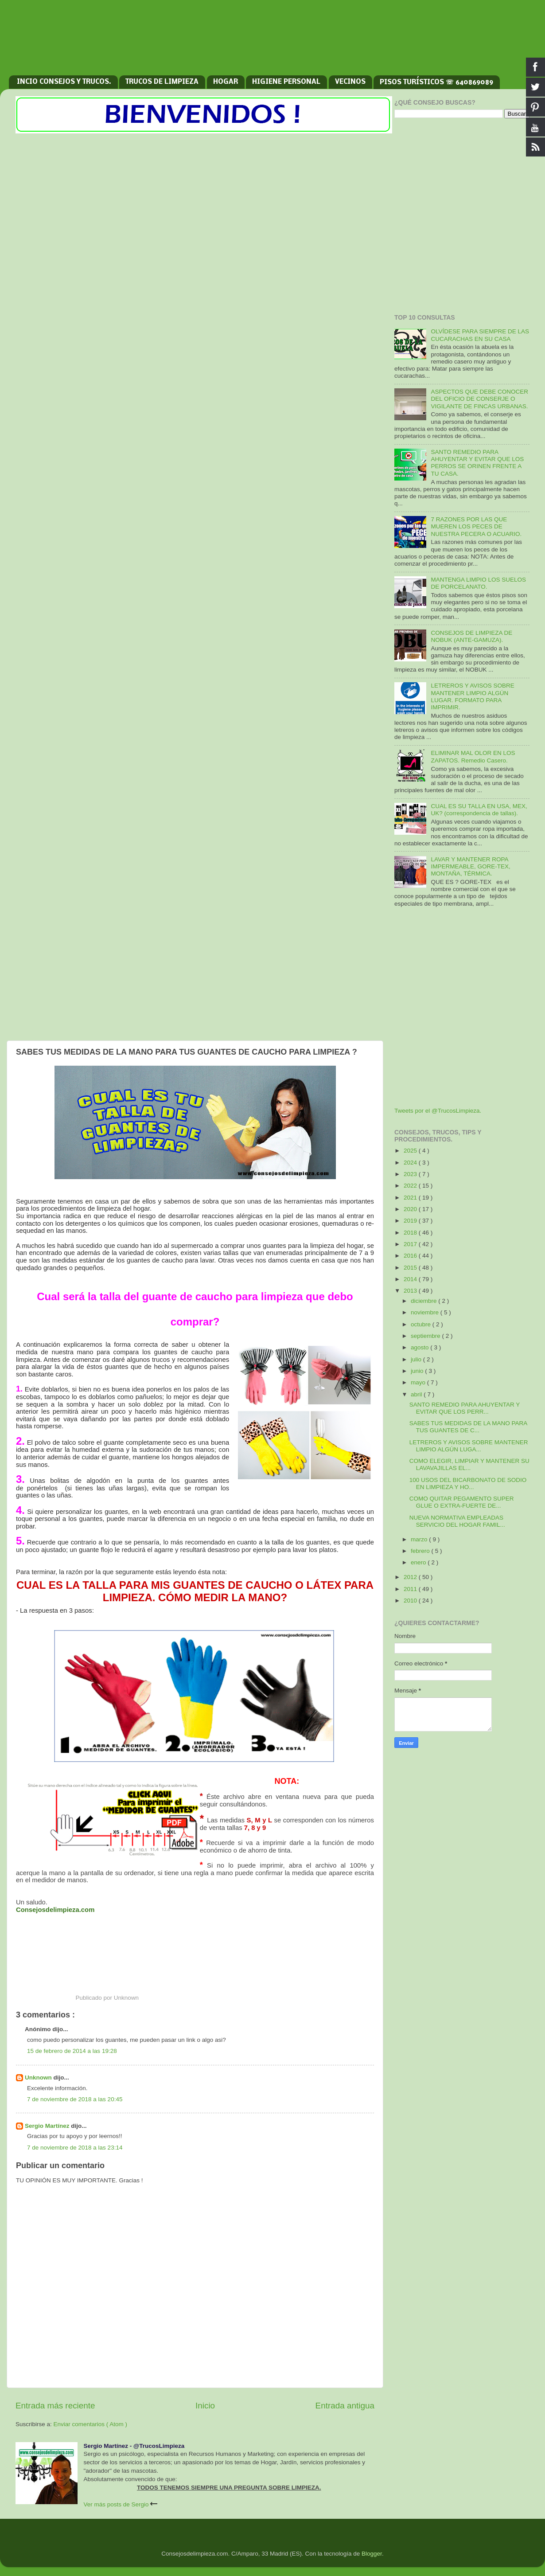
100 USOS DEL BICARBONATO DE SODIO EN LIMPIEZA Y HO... (468, 1483)
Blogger (372, 2553)
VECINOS (350, 82)
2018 (411, 1232)
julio (417, 1359)
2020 (411, 1209)
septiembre (426, 1336)
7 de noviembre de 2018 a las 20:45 (74, 2099)
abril (417, 1394)
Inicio (205, 2405)
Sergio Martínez (48, 2126)
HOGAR (225, 82)
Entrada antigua (344, 2405)
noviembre (425, 1312)
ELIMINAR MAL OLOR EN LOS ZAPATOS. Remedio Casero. (473, 756)
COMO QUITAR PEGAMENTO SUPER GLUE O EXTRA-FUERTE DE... (461, 1502)
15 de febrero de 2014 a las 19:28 (72, 2051)
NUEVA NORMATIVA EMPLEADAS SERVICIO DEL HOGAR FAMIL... (457, 1521)
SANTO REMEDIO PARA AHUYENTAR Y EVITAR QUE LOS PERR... (464, 1408)
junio (418, 1371)
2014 (411, 1279)
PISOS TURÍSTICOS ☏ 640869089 (436, 82)
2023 (411, 1174)
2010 (411, 1600)
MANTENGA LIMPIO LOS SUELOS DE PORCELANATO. (478, 583)
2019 (411, 1220)
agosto (420, 1347)
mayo (419, 1382)
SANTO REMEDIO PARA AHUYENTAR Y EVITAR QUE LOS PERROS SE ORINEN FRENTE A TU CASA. (477, 463)
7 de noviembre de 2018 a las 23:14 (74, 2147)
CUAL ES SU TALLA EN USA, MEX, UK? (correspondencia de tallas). (479, 810)
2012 (411, 1577)
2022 (411, 1185)
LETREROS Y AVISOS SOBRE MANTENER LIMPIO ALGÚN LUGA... (468, 1446)
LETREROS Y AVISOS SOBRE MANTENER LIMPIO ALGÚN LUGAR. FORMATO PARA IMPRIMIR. (472, 696)
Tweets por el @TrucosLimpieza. (437, 1110)
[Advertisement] (272, 42)
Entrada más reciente (55, 2405)
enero (419, 1562)
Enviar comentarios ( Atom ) (91, 2424)
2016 (411, 1255)
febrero (421, 1551)
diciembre (424, 1301)
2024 (411, 1162)
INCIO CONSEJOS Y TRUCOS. (64, 82)
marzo (420, 1539)
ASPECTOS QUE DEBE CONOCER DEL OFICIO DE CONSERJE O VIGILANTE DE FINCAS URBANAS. (479, 398)
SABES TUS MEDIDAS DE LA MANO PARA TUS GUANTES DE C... (468, 1427)
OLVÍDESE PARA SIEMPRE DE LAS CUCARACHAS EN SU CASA (480, 335)
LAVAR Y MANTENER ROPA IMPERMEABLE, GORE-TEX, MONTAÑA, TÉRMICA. (470, 866)
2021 (411, 1197)
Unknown (39, 2077)
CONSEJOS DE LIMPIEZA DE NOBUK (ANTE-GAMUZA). (471, 636)
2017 (411, 1244)
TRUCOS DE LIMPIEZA (162, 82)
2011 (411, 1589)
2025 (411, 1150)
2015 (411, 1267)
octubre (421, 1324)
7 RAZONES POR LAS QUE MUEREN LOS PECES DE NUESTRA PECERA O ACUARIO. (476, 526)
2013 (411, 1290)
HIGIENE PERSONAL (286, 82)
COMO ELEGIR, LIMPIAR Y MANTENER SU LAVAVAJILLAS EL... (469, 1464)
